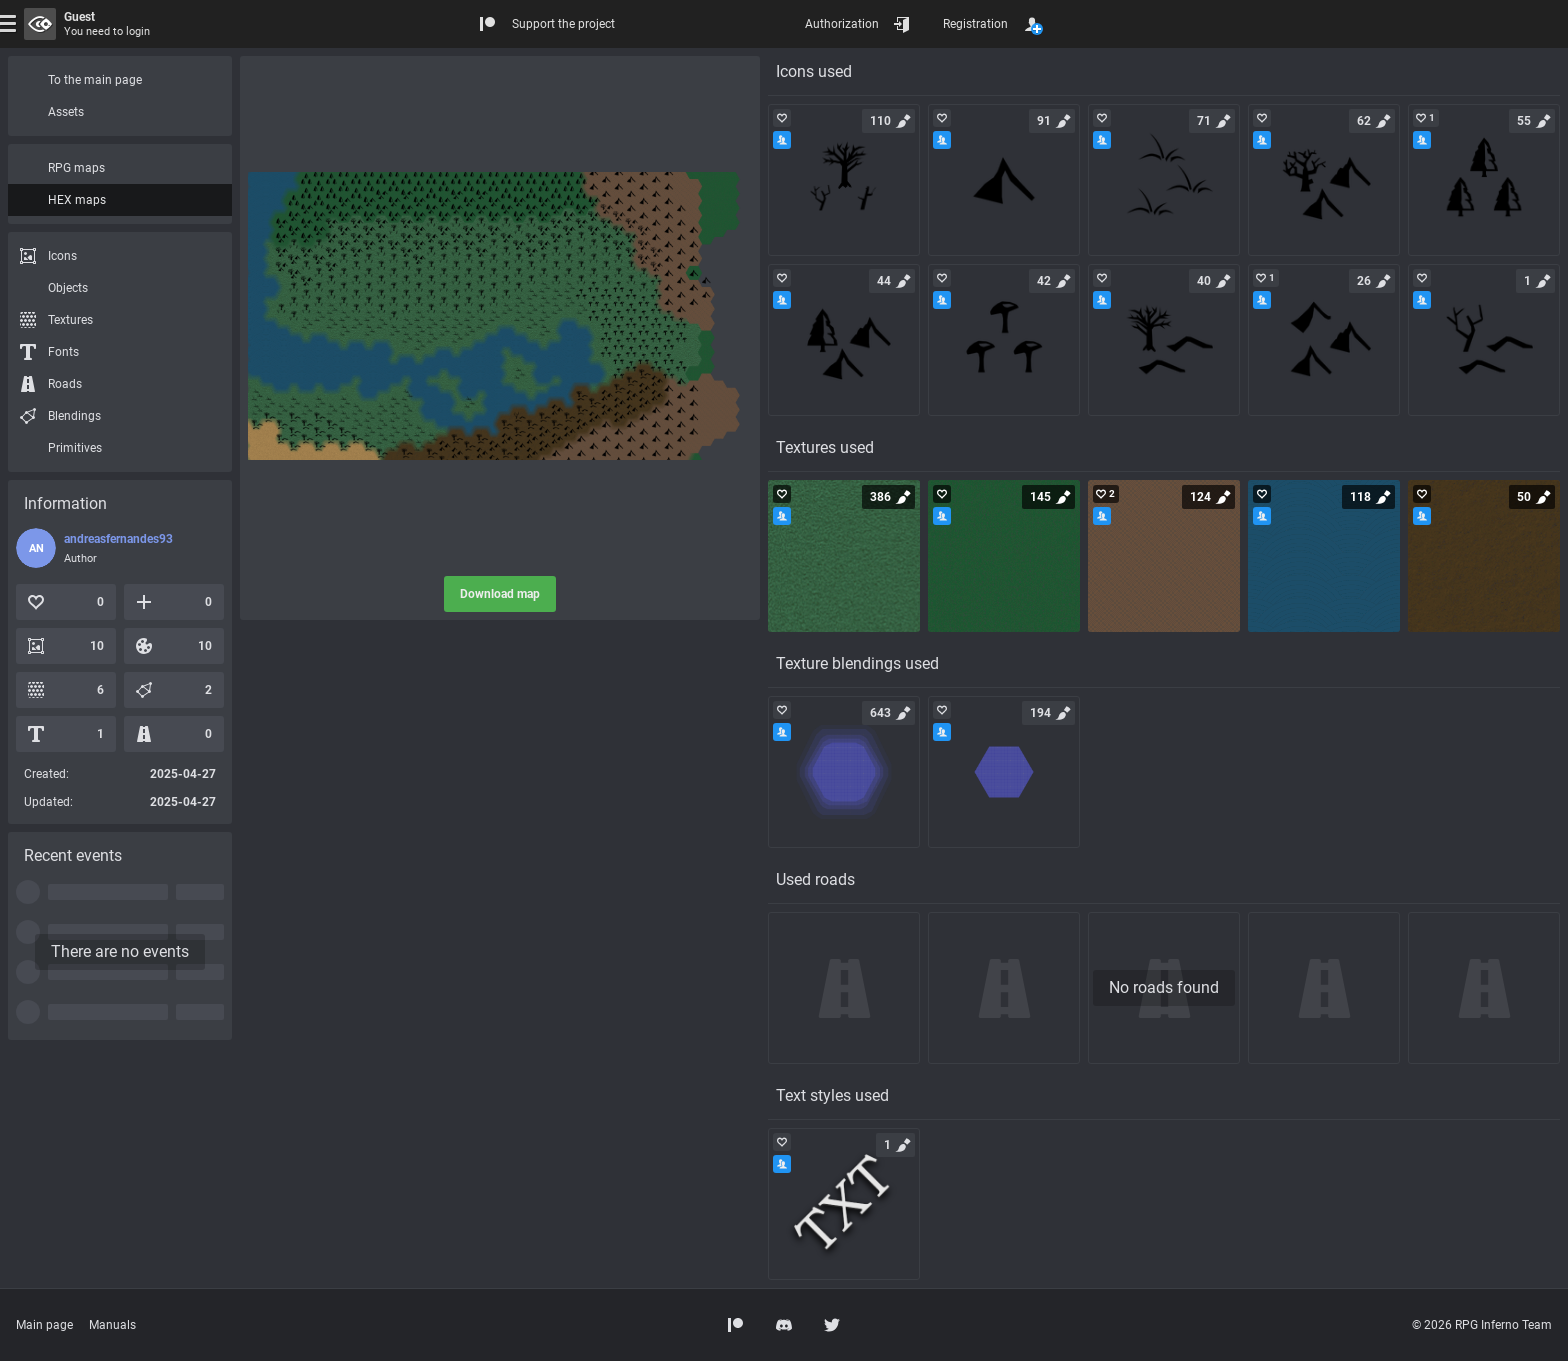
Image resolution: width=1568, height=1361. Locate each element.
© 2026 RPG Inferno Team (1482, 1325)
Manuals (112, 1325)
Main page (44, 1325)
